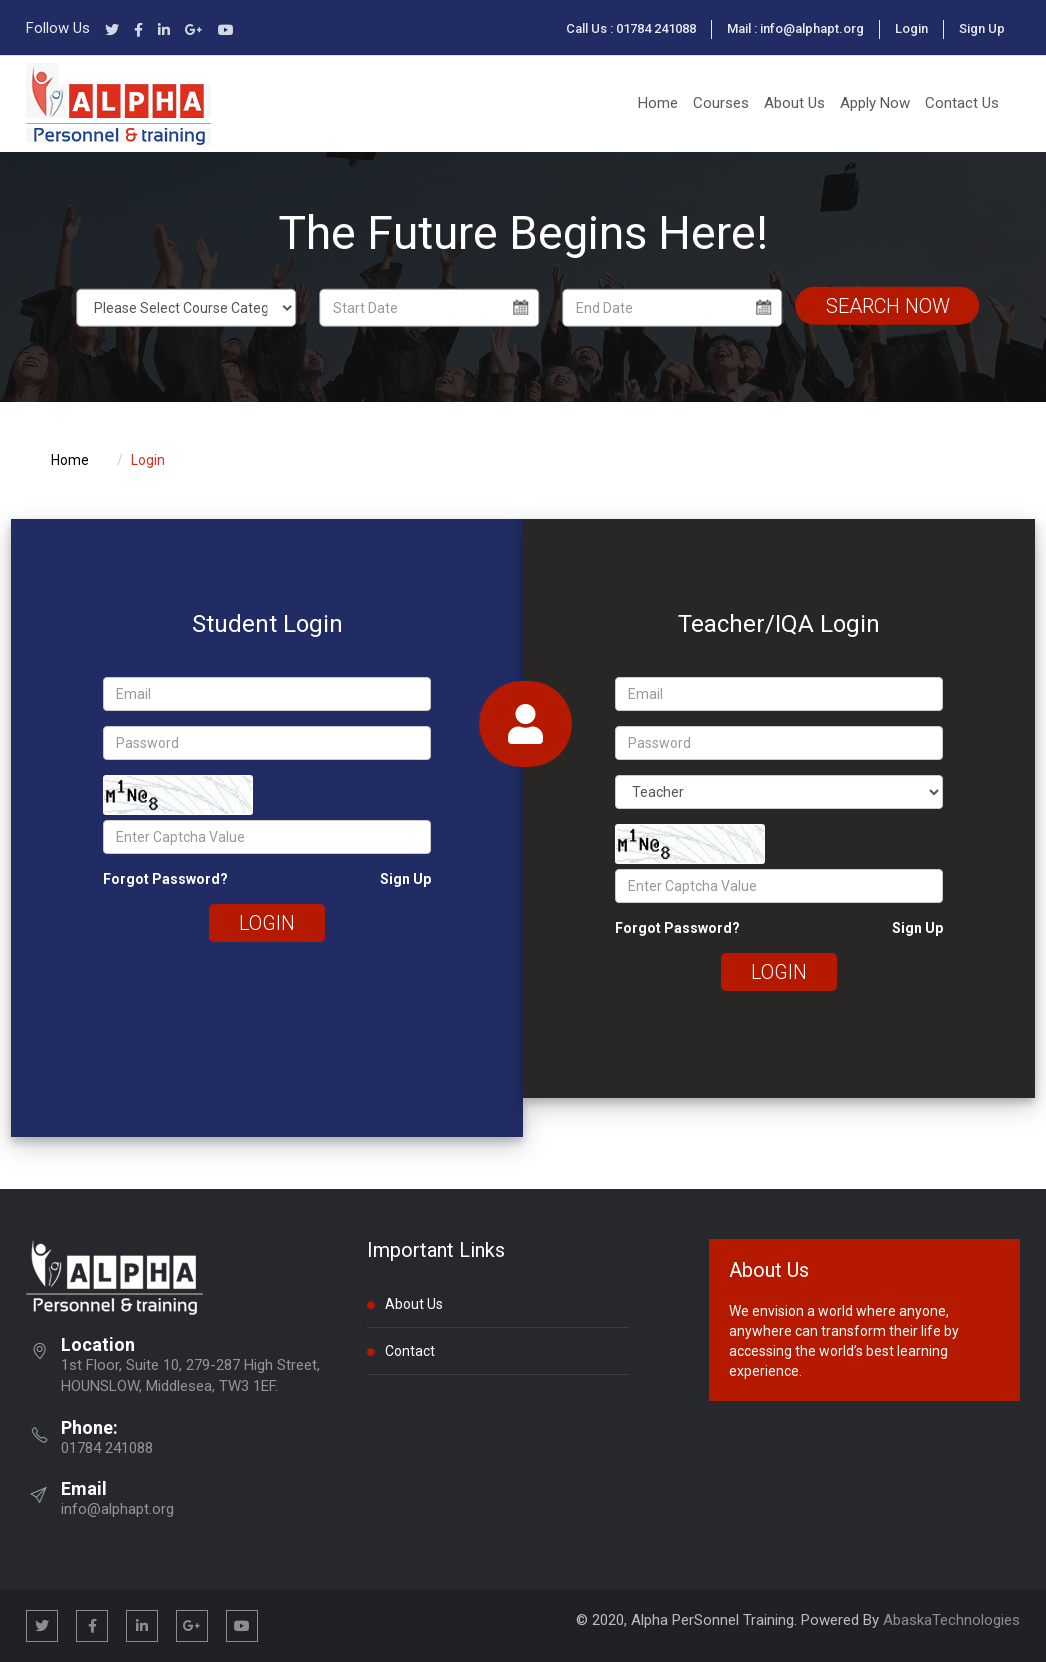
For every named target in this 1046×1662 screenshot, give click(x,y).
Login (911, 28)
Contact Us (962, 103)
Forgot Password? (165, 879)
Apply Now (875, 103)
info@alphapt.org (117, 1509)
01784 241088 (107, 1448)
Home (658, 103)
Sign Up (982, 28)
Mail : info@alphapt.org (795, 28)
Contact (401, 1350)
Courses (721, 103)
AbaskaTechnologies (951, 1620)
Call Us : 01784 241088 (631, 28)
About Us (794, 103)
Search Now (888, 305)
